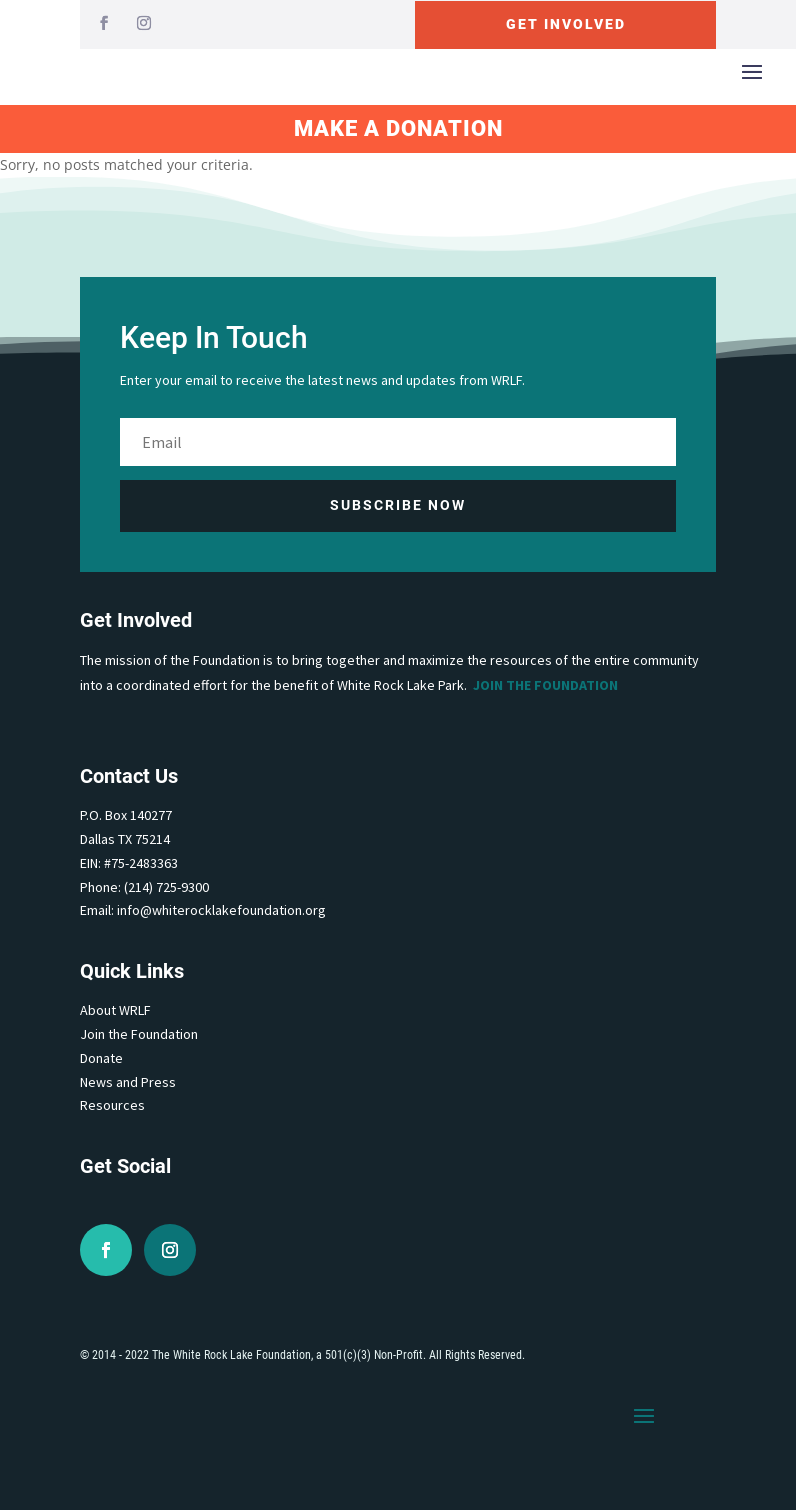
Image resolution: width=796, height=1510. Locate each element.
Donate (101, 1058)
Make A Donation (398, 128)
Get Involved (566, 24)
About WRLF (115, 1010)
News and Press (128, 1082)
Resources (112, 1105)
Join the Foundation (545, 685)
